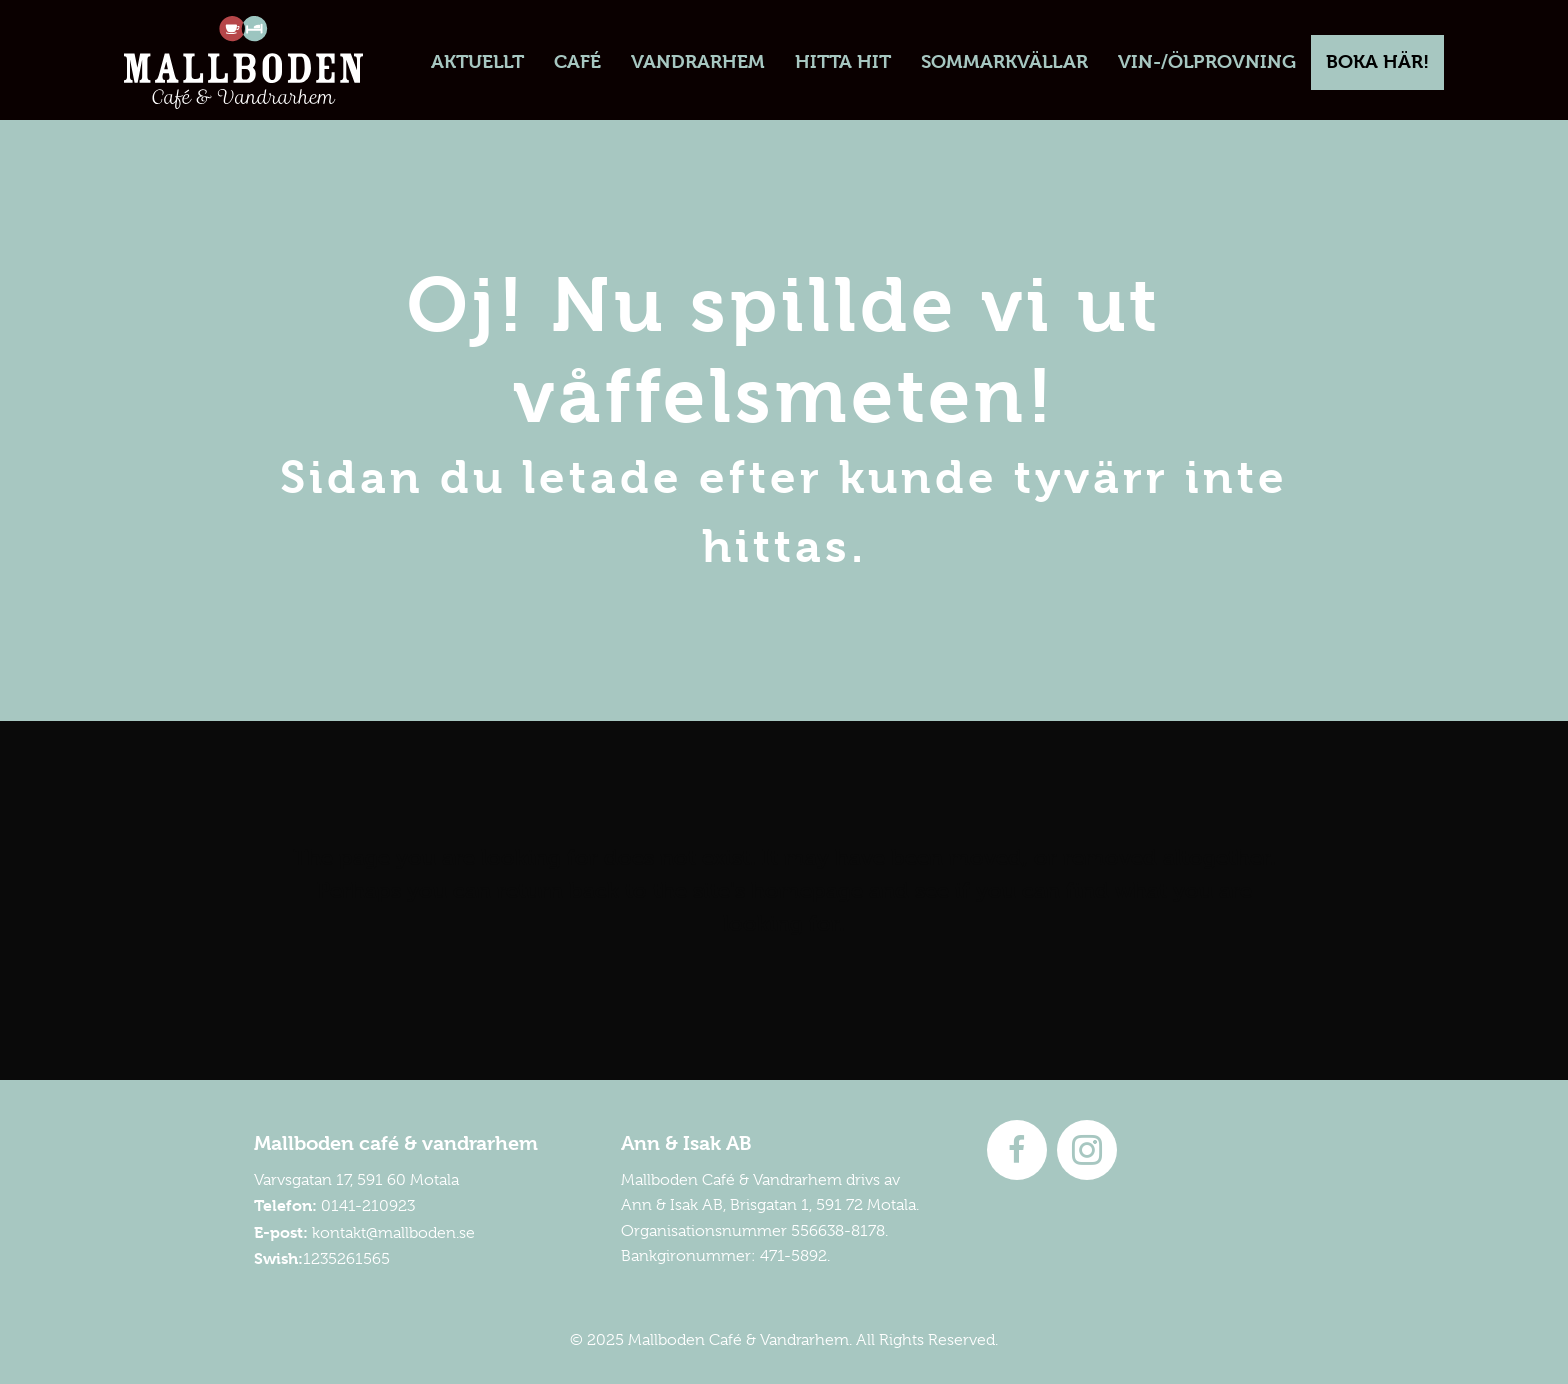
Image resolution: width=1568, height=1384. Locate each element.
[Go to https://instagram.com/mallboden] (1087, 1150)
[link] (477, 62)
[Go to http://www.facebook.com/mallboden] (1017, 1150)
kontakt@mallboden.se (393, 1233)
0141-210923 (368, 1206)
